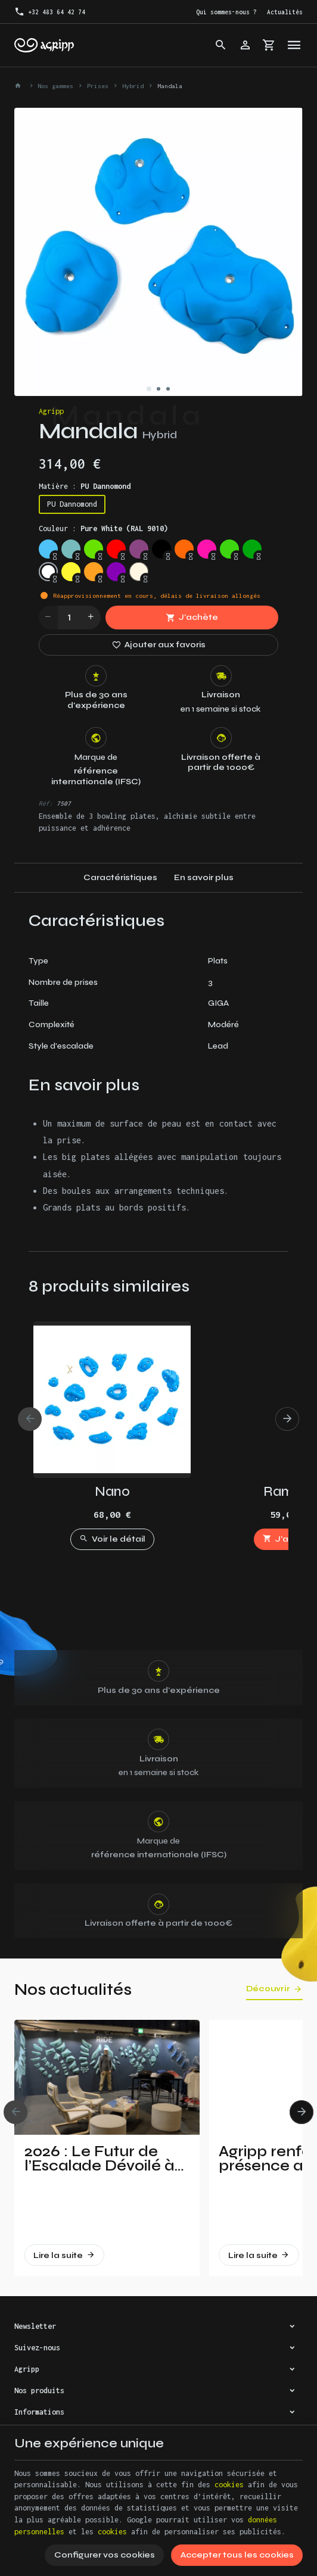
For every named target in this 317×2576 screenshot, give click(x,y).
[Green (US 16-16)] (252, 549)
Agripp (51, 411)
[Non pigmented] (138, 571)
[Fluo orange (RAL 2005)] (184, 549)
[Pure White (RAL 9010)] (48, 571)
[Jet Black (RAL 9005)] (161, 549)
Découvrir (268, 1989)
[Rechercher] (221, 45)
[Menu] (294, 45)
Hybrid (133, 85)
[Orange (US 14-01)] (93, 571)
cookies (229, 2484)
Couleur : (103, 528)
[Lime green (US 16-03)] (93, 549)
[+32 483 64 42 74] (49, 12)
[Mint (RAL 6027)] (70, 549)
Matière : (84, 486)
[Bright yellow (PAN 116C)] (70, 571)
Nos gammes (55, 85)
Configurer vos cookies (104, 2555)
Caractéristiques (120, 877)
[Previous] (30, 1419)
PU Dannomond (72, 504)
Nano (112, 1491)
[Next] (287, 1419)
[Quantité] (70, 617)
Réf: (46, 803)
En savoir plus (204, 877)
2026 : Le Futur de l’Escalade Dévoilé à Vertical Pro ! (99, 2158)
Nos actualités (73, 1989)
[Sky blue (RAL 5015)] (48, 549)
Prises (97, 85)
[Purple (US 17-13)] (116, 571)
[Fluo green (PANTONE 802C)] (229, 549)
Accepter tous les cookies (237, 2555)
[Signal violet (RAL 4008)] (138, 549)
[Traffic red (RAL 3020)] (116, 549)
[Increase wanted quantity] (91, 617)
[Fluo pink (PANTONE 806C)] (206, 549)
